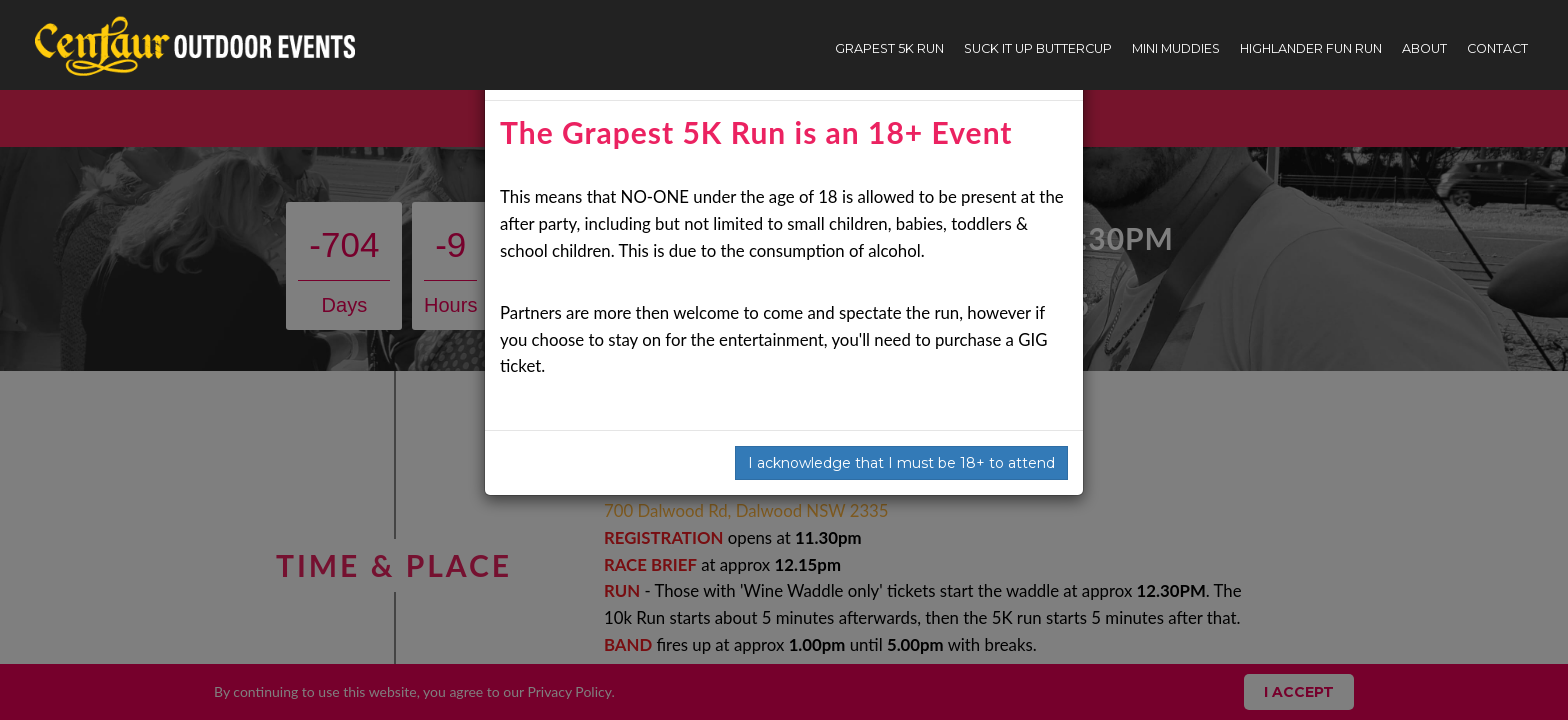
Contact (1497, 48)
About (1424, 48)
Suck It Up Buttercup (1038, 48)
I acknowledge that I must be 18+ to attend (901, 463)
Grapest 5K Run (889, 48)
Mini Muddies (1176, 48)
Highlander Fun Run (1311, 48)
